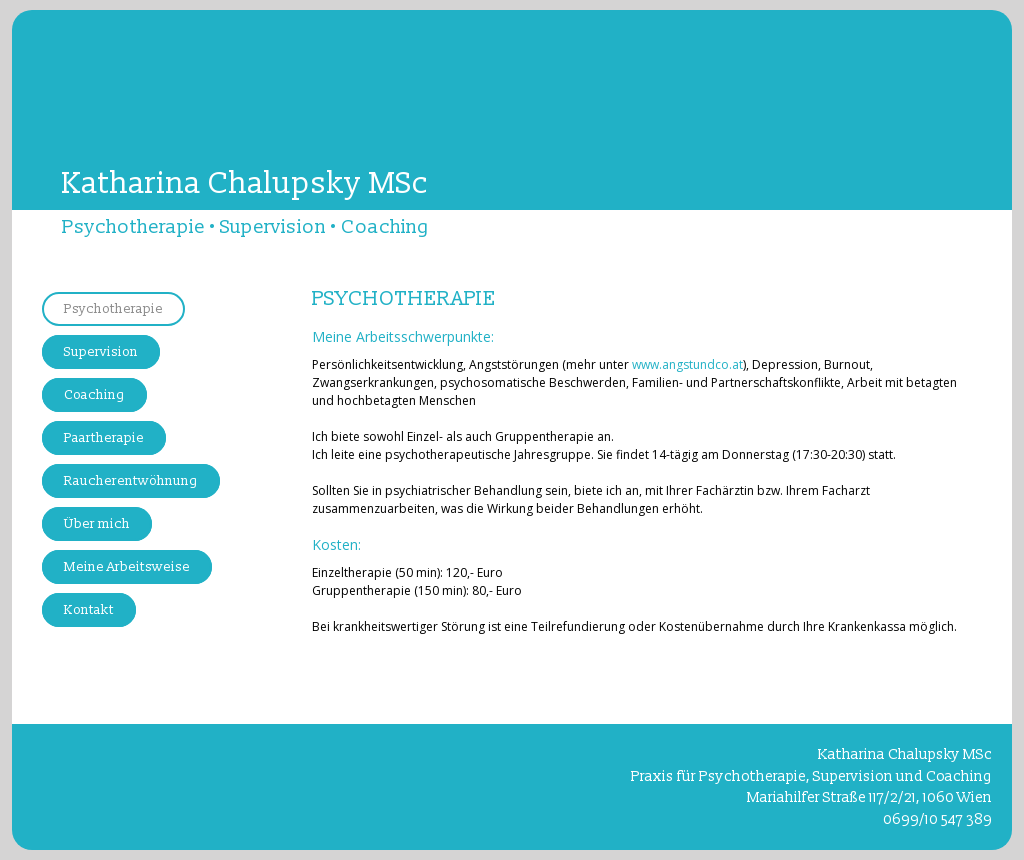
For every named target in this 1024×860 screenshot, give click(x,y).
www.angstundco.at (687, 364)
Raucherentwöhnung (131, 481)
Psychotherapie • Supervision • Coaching (246, 227)
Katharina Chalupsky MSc (245, 183)
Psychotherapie (113, 309)
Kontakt (89, 610)
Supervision (101, 352)
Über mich (97, 524)
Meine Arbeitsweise (127, 567)
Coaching (94, 395)
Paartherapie (104, 438)
